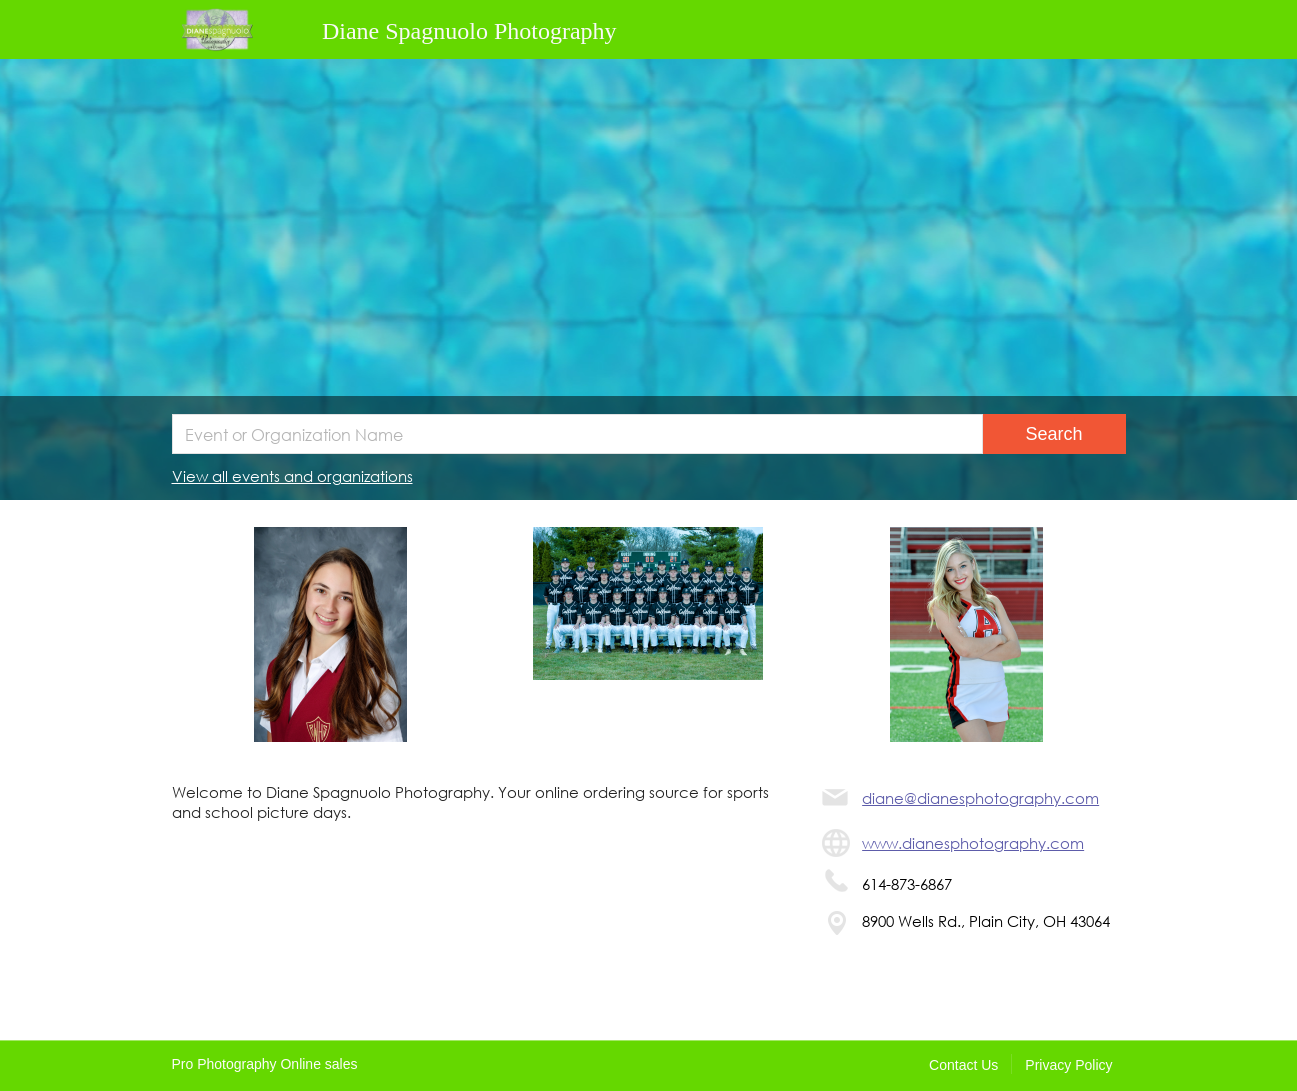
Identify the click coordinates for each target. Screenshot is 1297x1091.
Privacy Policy (1068, 1065)
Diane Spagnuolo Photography (469, 31)
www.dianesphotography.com (973, 843)
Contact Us (963, 1065)
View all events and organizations (292, 476)
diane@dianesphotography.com (980, 798)
